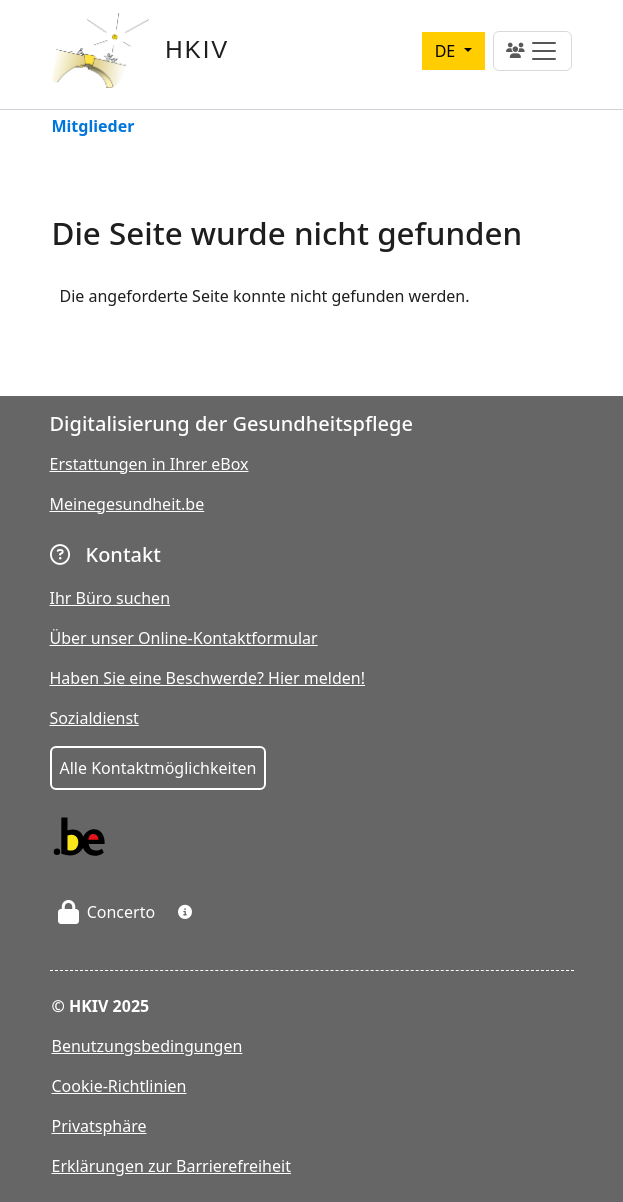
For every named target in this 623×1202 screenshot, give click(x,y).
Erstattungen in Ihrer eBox (149, 464)
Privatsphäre (99, 1126)
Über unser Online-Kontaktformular (184, 638)
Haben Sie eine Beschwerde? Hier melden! (208, 678)
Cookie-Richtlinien (119, 1086)
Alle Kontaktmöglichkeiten (158, 768)
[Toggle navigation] (532, 51)
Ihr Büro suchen (110, 598)
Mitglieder (93, 127)
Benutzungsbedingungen (147, 1046)
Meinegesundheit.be (127, 504)
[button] (185, 912)
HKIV (197, 49)
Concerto (107, 912)
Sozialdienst (94, 718)
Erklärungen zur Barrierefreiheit (171, 1166)
